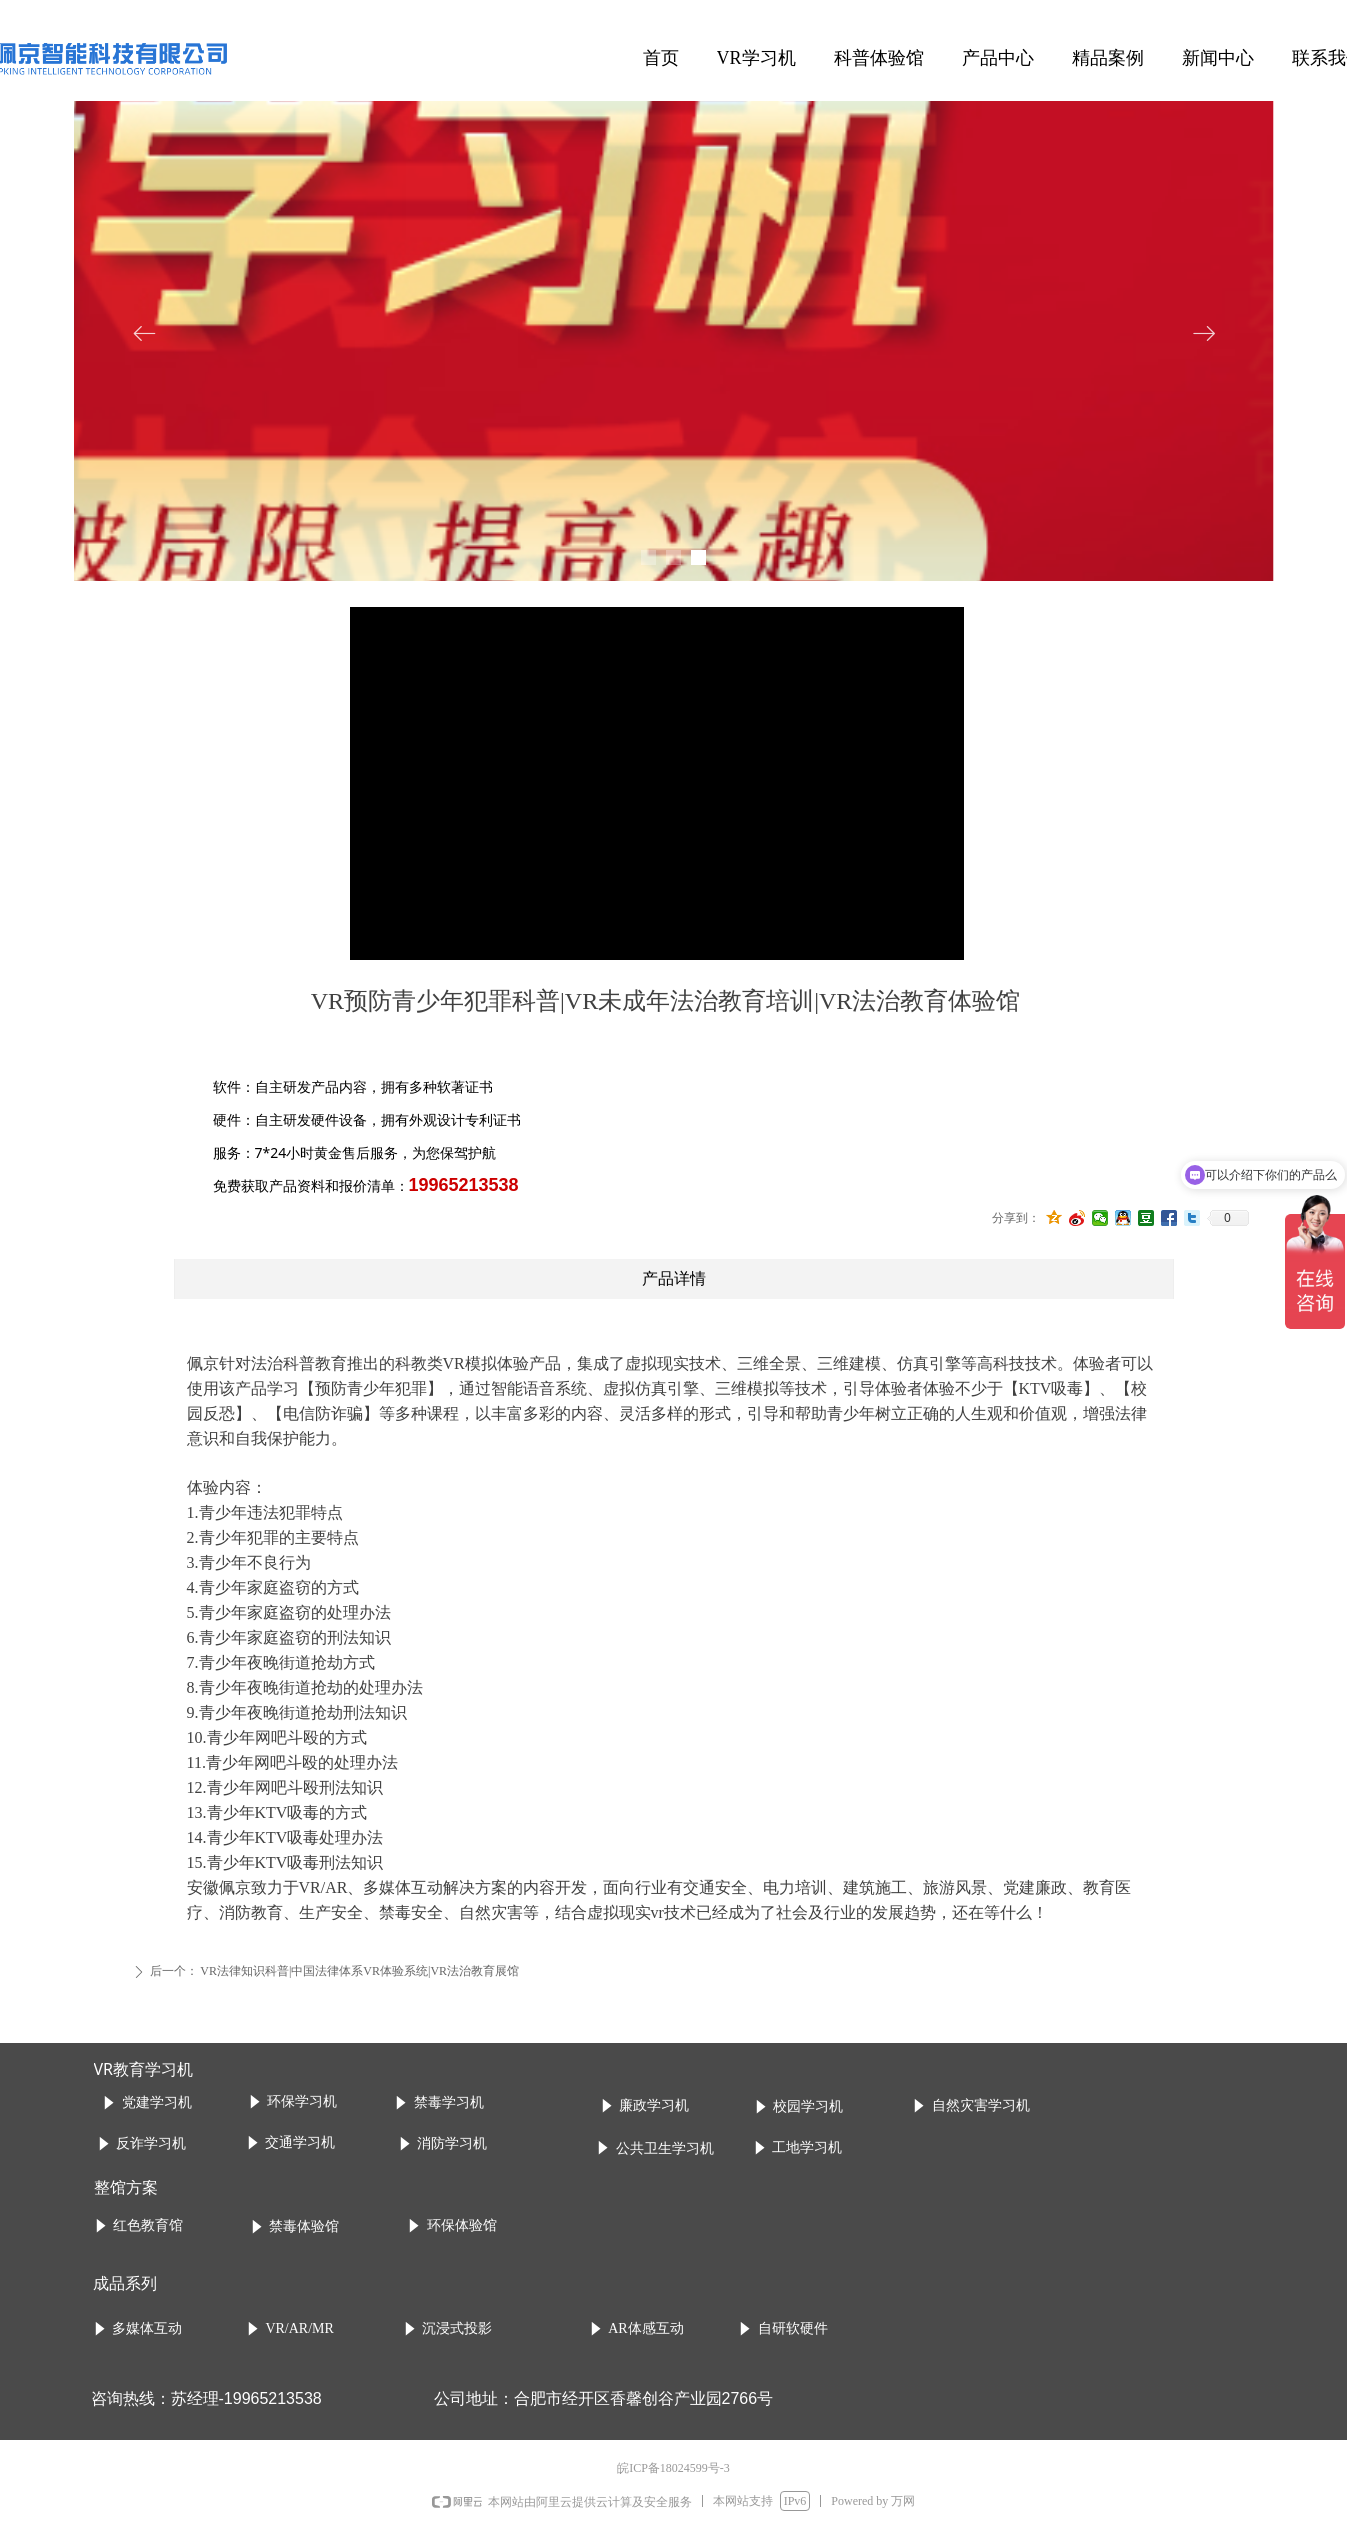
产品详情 (674, 1278)
